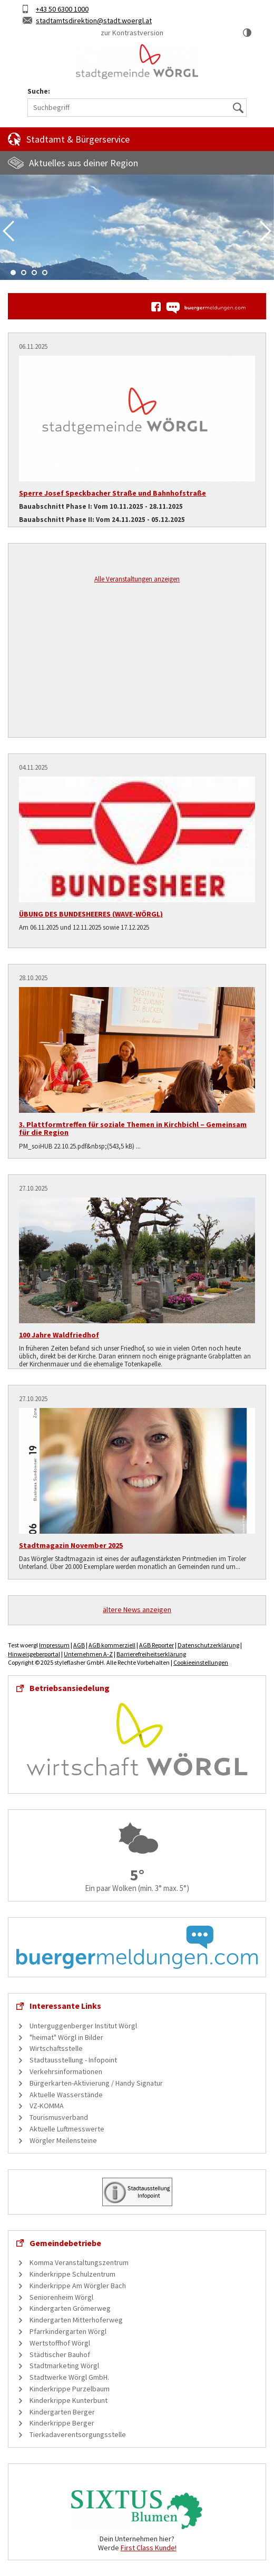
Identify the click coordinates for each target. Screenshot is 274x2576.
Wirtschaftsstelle (56, 2048)
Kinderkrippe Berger (62, 2423)
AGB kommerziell (112, 1645)
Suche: (38, 91)
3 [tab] (34, 272)
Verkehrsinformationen (66, 2071)
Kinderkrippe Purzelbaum (70, 2388)
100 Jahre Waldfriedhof (59, 1335)
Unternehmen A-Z (88, 1654)
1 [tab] (13, 272)
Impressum (54, 1645)
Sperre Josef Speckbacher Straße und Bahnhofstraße (112, 493)
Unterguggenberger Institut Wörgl (83, 2025)
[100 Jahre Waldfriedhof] (137, 1260)
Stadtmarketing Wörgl (64, 2365)
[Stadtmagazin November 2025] (137, 1471)
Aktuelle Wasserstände (66, 2094)
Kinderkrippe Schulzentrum (72, 2274)
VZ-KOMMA (47, 2105)
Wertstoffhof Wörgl (60, 2343)
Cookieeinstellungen (200, 1662)
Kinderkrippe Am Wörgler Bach (78, 2285)
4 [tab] (44, 272)
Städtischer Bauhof (60, 2354)
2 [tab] (23, 272)
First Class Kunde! (149, 2547)
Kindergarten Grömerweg (70, 2308)
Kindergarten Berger (62, 2412)
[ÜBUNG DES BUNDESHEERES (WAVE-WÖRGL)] (137, 839)
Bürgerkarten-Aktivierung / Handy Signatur (96, 2083)
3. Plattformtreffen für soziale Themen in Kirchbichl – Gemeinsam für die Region (133, 1128)
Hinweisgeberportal (34, 1654)
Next (265, 231)
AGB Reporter (156, 1645)
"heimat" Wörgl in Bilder (66, 2037)
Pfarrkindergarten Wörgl (68, 2331)
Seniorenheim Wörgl (61, 2297)
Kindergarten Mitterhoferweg (76, 2320)
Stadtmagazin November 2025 (71, 1545)
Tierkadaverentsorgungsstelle (78, 2434)
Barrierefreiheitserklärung (151, 1654)
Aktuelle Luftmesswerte (67, 2129)
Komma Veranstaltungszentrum (79, 2262)
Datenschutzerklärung (208, 1645)
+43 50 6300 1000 (62, 9)
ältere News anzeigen (137, 1609)
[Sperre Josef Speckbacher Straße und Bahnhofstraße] (137, 418)
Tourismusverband (59, 2117)
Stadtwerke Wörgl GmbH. (69, 2377)
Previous (8, 231)
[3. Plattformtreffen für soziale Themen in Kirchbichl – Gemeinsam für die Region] (137, 1050)
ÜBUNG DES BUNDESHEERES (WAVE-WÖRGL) (91, 914)
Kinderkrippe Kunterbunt (68, 2400)
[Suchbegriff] (137, 107)
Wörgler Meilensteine (63, 2140)
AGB (79, 1645)
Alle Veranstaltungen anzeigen (137, 579)
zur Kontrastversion (132, 32)
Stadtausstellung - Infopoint (73, 2060)
